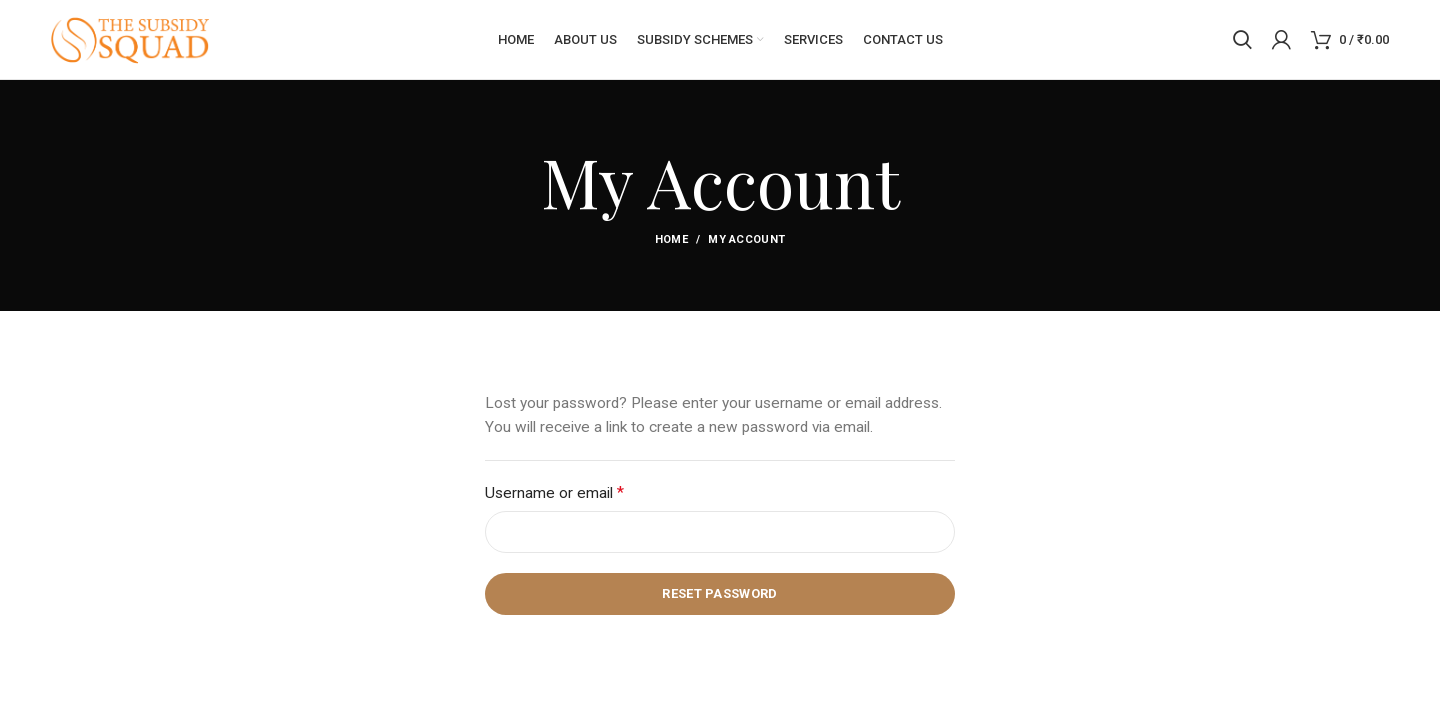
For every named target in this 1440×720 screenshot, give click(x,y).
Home (671, 240)
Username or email (584, 492)
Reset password (719, 594)
